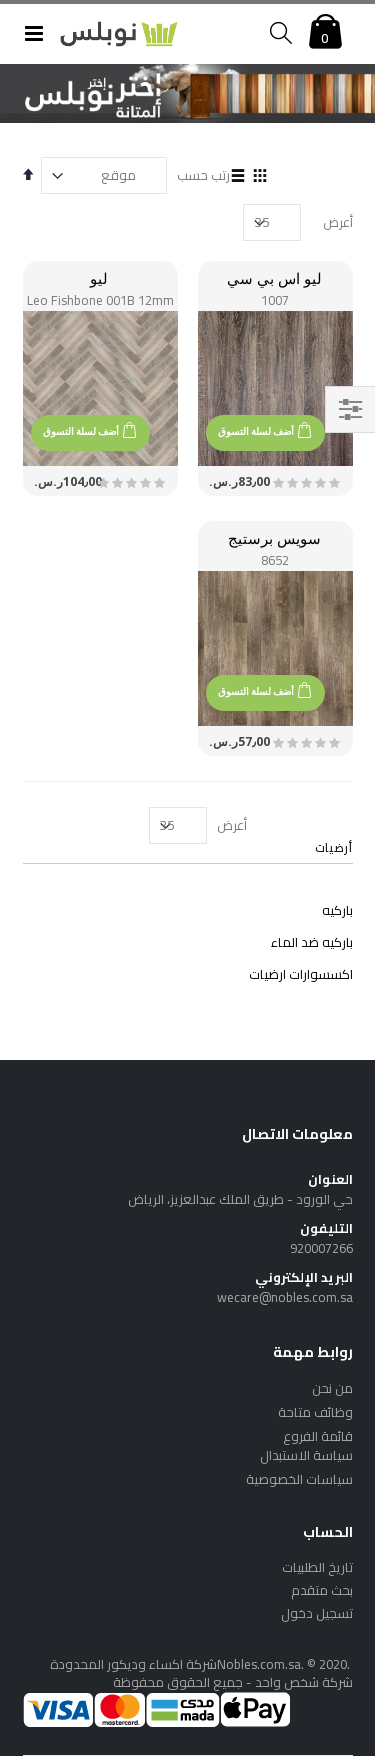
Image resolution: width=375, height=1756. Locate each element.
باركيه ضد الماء (312, 942)
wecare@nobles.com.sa (285, 1297)
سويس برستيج (274, 538)
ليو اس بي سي (274, 278)
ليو (99, 278)
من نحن (332, 1388)
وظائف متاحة (315, 1412)
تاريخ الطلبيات (317, 1567)
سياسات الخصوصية (299, 1479)
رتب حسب (203, 175)
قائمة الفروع (318, 1436)
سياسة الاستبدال (306, 1455)
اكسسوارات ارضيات (301, 974)
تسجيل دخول (317, 1613)
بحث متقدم (322, 1590)
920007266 (321, 1248)
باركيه (337, 910)
